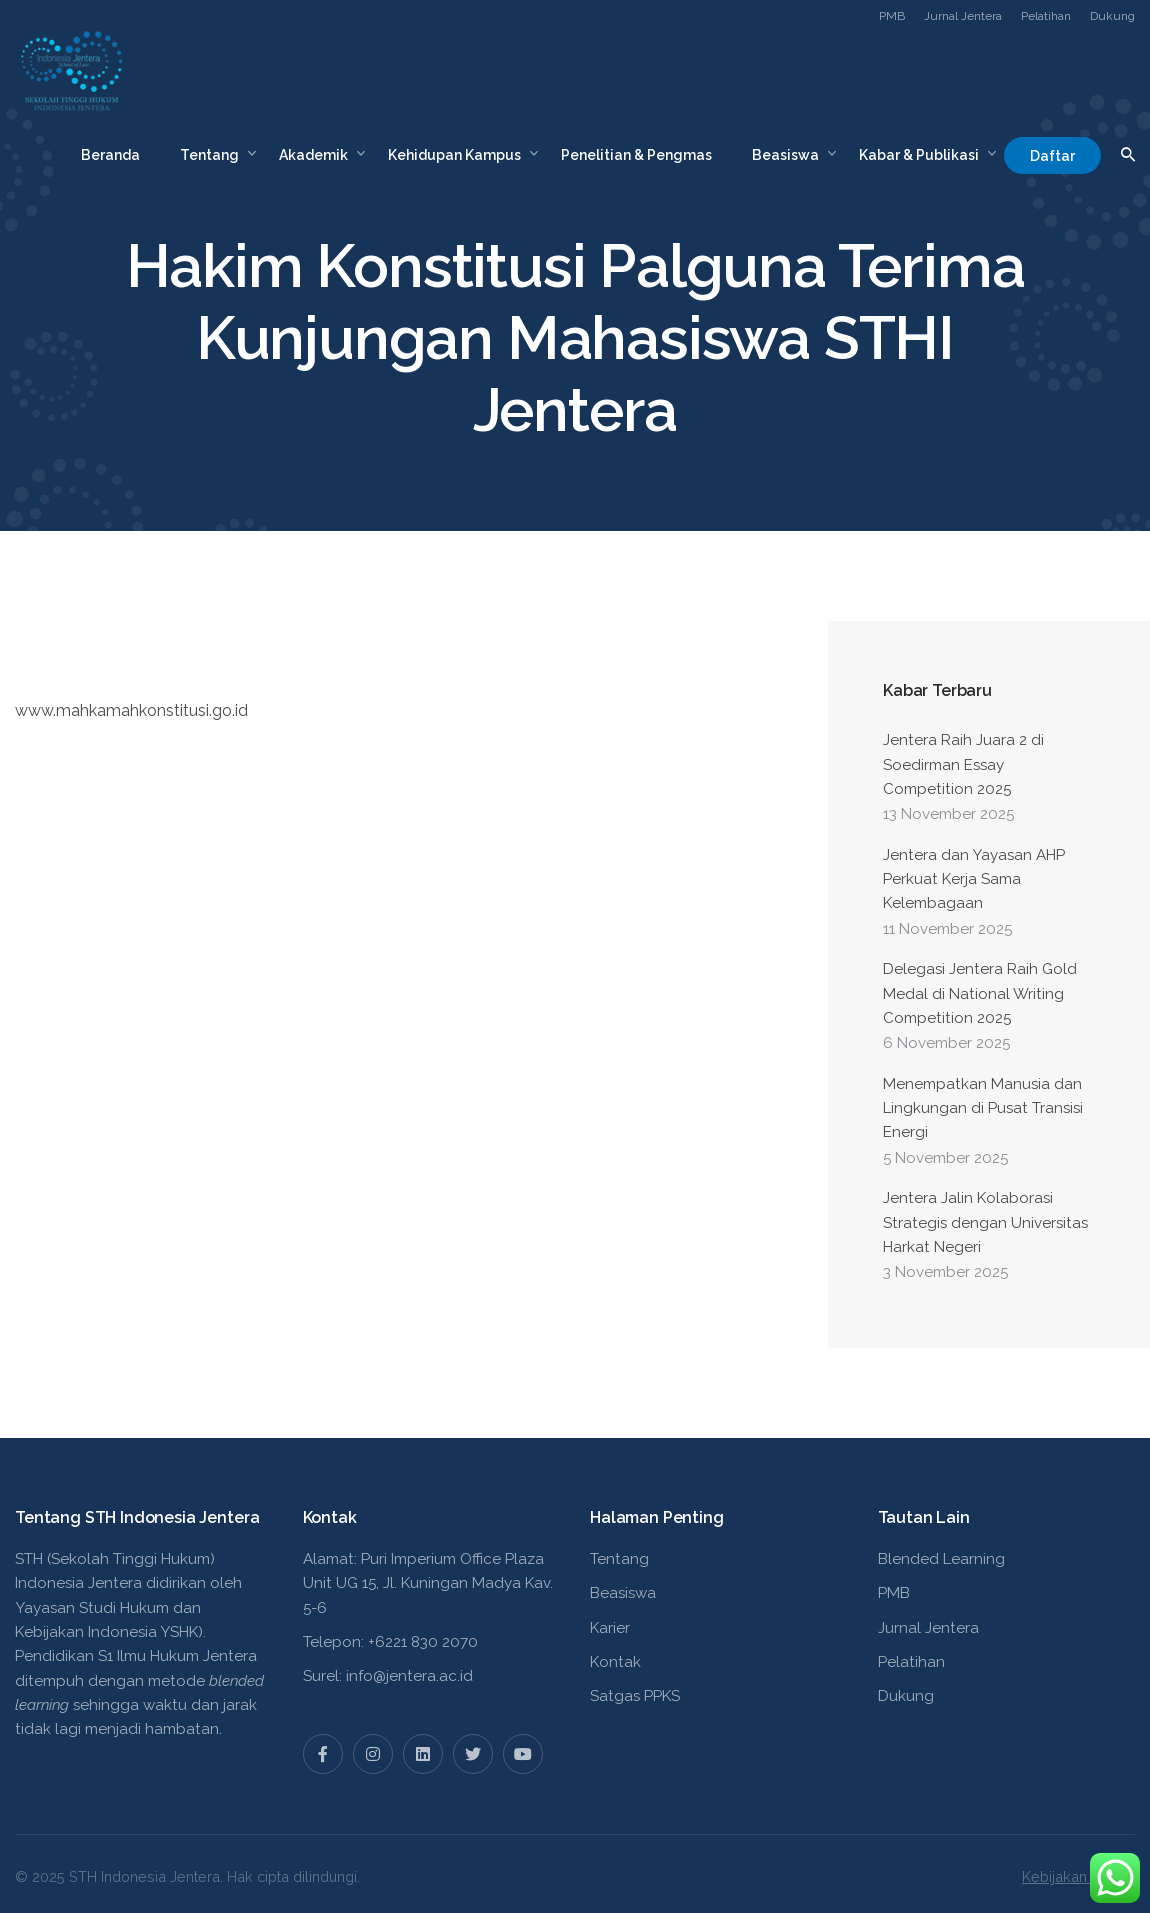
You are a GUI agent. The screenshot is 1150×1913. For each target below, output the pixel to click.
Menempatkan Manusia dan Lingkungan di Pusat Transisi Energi (983, 1108)
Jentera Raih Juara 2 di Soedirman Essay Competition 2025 (963, 764)
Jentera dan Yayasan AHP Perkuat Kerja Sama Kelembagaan (974, 879)
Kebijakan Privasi (1078, 1876)
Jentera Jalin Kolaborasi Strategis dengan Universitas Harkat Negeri (985, 1222)
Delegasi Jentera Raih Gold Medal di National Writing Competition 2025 (980, 993)
